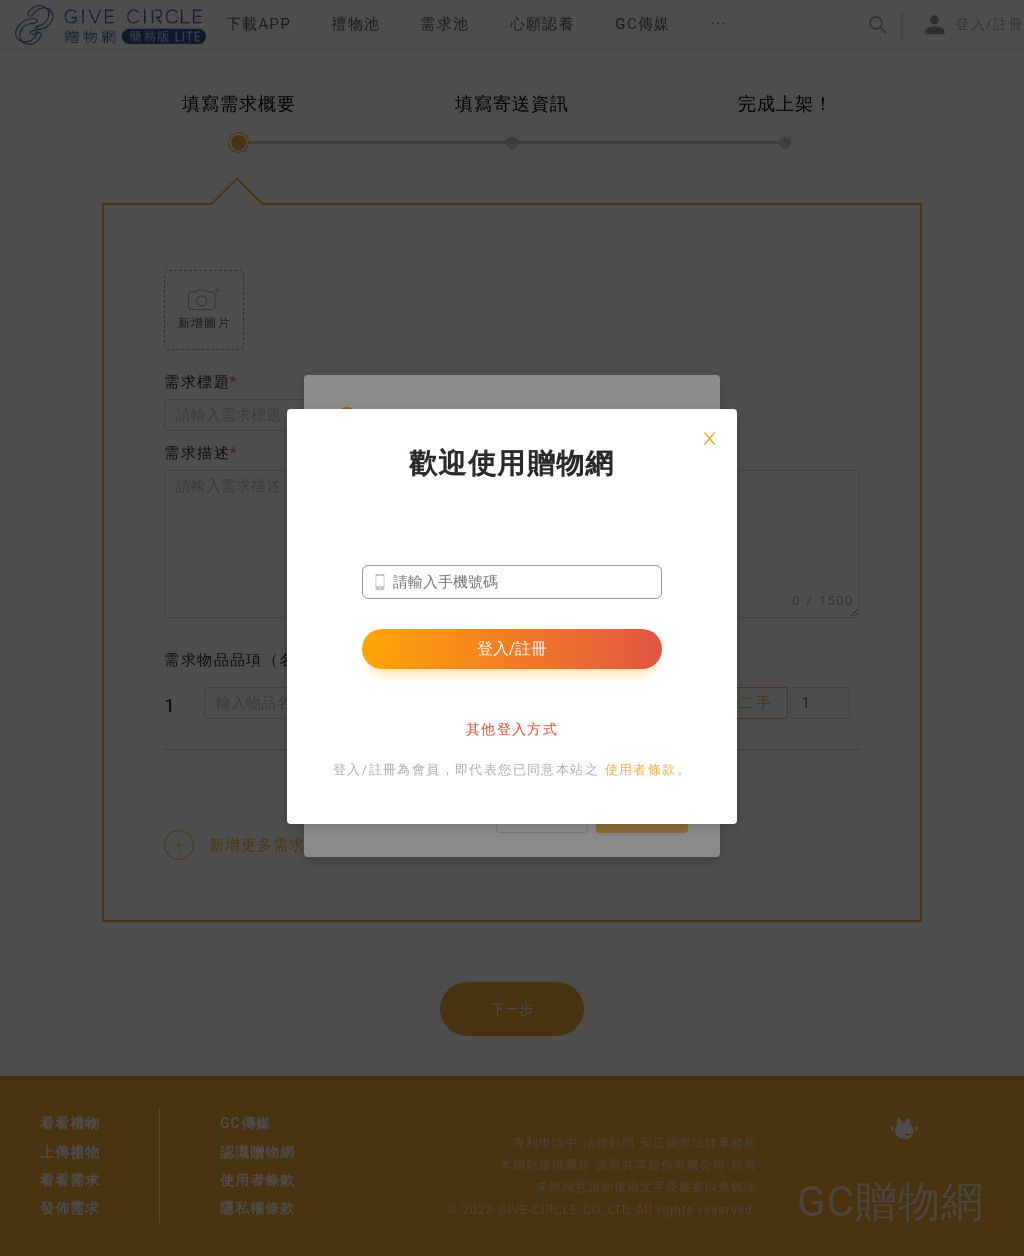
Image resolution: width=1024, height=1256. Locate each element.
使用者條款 (641, 769)
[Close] (709, 437)
